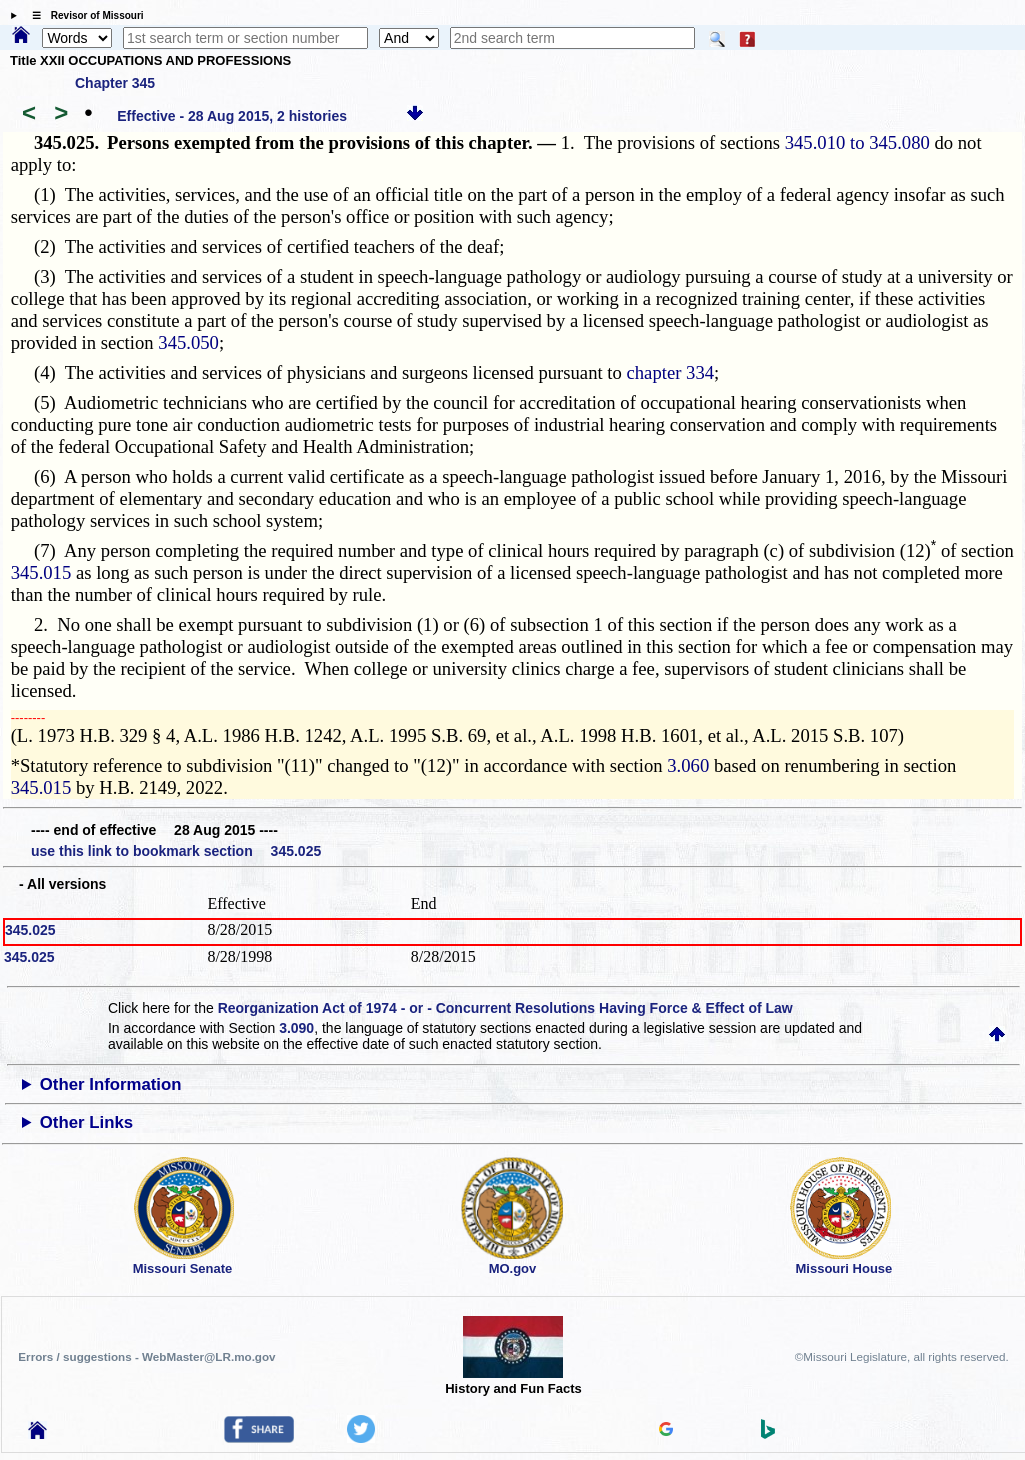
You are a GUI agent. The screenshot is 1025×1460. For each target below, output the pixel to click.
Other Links (86, 1122)
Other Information (111, 1084)
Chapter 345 (115, 83)
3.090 (296, 1028)
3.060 (688, 765)
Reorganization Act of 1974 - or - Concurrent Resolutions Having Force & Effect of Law (505, 1008)
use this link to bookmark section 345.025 (176, 851)
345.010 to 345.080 (857, 142)
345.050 (188, 342)
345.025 (30, 930)
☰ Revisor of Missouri (83, 15)
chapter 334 (671, 372)
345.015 (41, 572)
